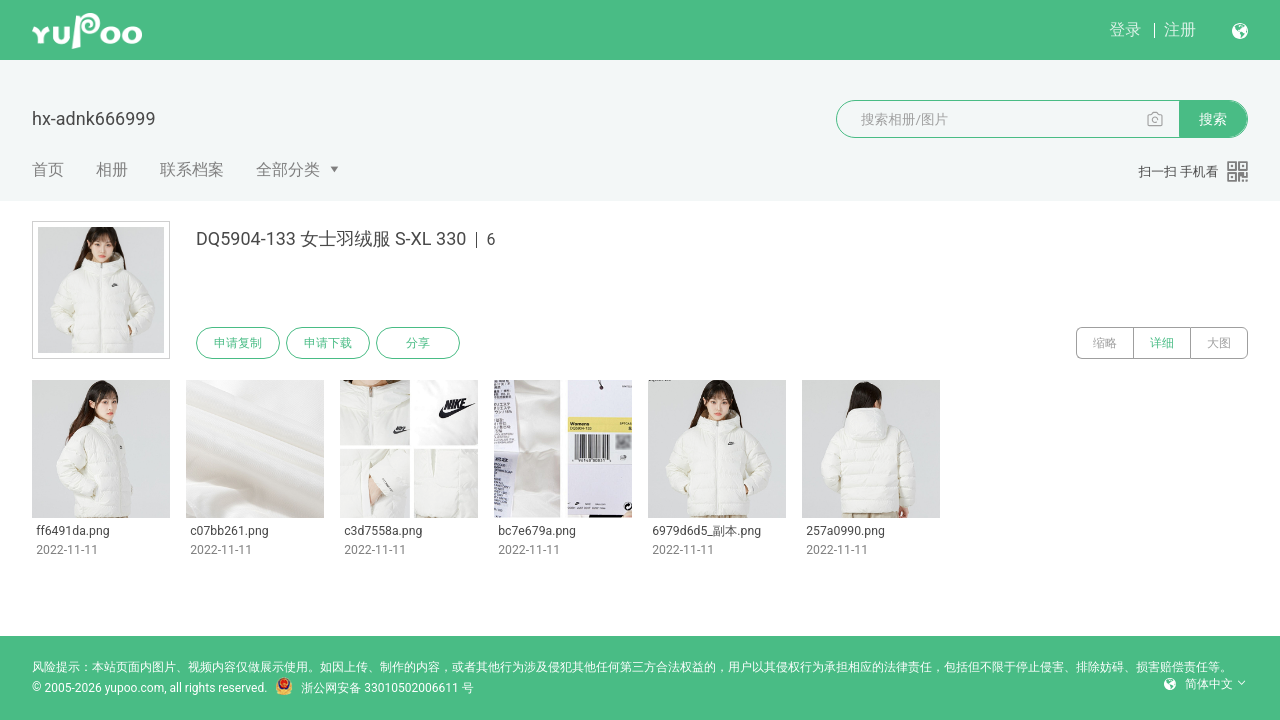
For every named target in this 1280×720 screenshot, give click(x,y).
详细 (1162, 343)
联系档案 (192, 169)
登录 (1125, 29)
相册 (112, 169)
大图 (1219, 343)
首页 (48, 169)
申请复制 (238, 343)
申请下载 (328, 343)
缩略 (1105, 343)
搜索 (1213, 119)
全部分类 (288, 169)
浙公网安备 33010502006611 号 (374, 688)
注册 (1180, 29)
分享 (418, 343)
